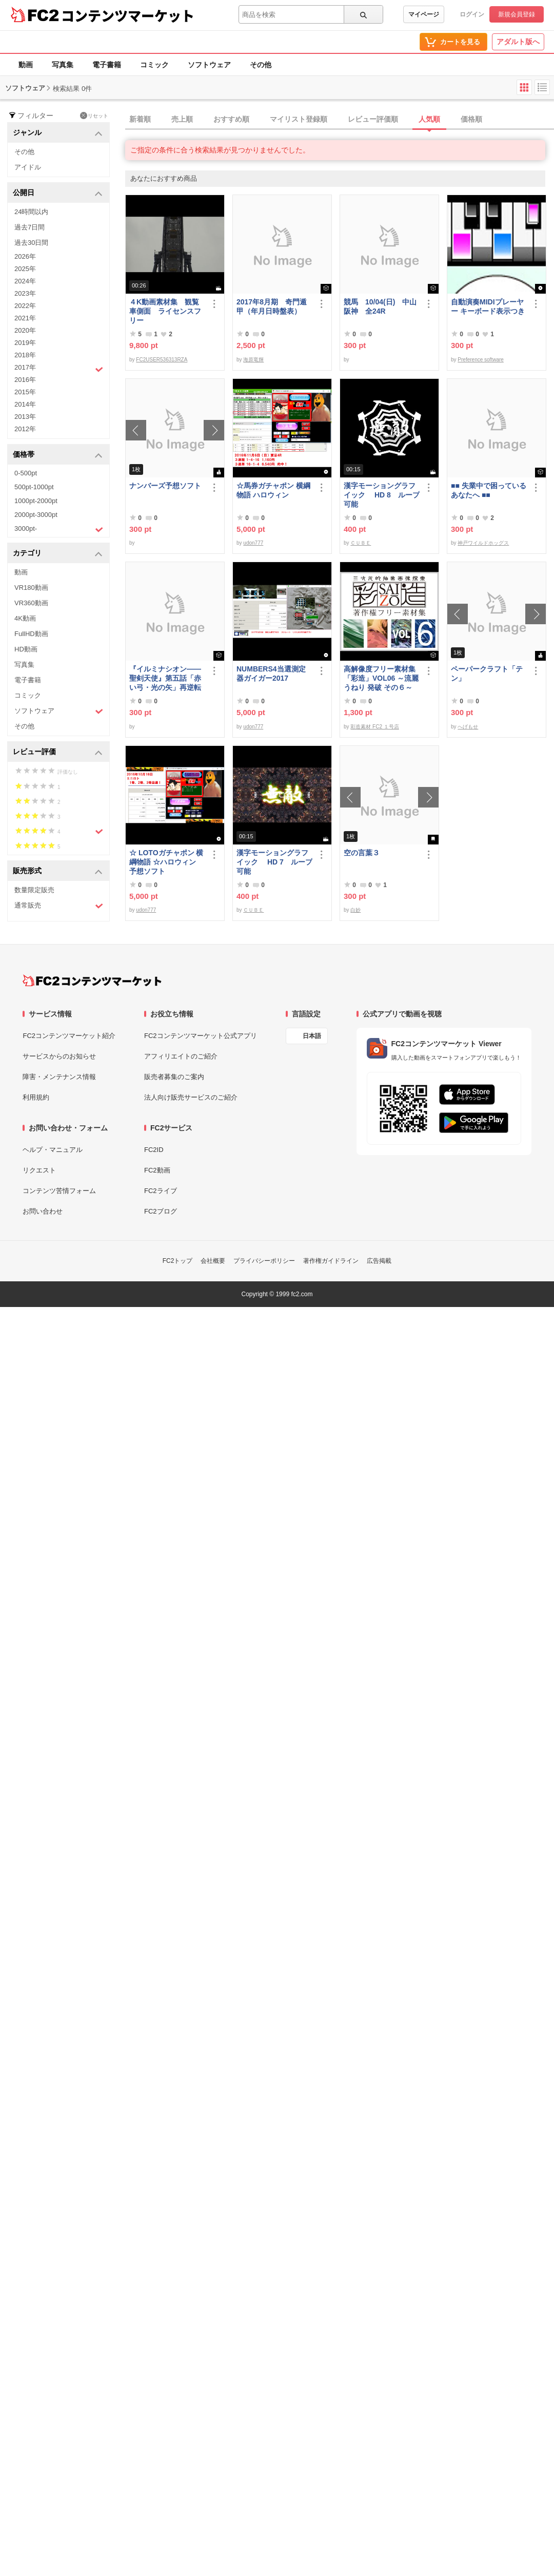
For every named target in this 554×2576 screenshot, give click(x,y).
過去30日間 (31, 242)
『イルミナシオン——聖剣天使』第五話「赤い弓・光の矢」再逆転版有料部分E (165, 678)
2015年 (25, 392)
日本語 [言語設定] (312, 1036)
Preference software (481, 359)
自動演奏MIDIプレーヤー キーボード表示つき (488, 306)
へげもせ (468, 726)
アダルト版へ (518, 41)
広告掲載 (379, 1260)
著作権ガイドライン (331, 1260)
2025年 (25, 269)
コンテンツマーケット (127, 15)
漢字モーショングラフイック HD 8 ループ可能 (382, 495)
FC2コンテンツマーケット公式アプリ (200, 1036)
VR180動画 (31, 587)
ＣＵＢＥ (360, 543)
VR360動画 (31, 603)
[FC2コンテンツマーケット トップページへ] (92, 980)
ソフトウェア (209, 65)
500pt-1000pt (34, 487)
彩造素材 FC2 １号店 (374, 726)
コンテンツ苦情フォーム (59, 1191)
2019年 (25, 343)
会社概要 (213, 1260)
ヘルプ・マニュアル (53, 1150)
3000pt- (58, 529)
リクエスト (39, 1170)
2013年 (25, 416)
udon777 (253, 543)
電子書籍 (106, 65)
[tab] (339, 119)
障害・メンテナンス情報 (59, 1077)
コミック (154, 65)
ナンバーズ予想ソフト (165, 486)
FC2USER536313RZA (161, 359)
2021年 (25, 318)
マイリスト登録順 (298, 119)
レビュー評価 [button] (58, 752)
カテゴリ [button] (58, 554)
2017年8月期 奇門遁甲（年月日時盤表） (271, 306)
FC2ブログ (160, 1211)
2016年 (25, 379)
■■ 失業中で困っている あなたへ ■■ (488, 490)
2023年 (25, 293)
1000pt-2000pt (35, 501)
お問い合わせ (43, 1211)
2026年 (25, 256)
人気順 (429, 119)
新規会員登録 (516, 14)
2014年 (25, 404)
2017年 (58, 368)
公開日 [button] (58, 193)
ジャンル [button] (58, 133)
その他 (260, 65)
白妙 (355, 910)
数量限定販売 (34, 890)
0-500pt (25, 473)
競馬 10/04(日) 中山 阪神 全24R (382, 306)
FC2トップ (178, 1260)
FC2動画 (157, 1170)
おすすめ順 (231, 119)
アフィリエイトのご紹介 (180, 1056)
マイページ (423, 14)
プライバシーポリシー (264, 1260)
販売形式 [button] (58, 871)
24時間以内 (31, 212)
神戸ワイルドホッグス (483, 543)
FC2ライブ (160, 1191)
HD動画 (25, 649)
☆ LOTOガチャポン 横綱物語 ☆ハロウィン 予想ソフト (166, 862)
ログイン (472, 14)
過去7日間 (29, 227)
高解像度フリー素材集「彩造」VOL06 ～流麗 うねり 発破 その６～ (381, 678)
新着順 (140, 119)
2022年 (25, 306)
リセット (94, 115)
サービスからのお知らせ (59, 1056)
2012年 (25, 429)
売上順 (182, 119)
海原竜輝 (253, 359)
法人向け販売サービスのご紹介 (191, 1097)
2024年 (25, 281)
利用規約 (36, 1097)
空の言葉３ (362, 853)
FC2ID (154, 1150)
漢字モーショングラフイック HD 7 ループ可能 (274, 862)
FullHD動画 (31, 634)
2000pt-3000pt (35, 514)
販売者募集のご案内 (174, 1077)
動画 (25, 65)
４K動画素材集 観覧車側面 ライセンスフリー (165, 311)
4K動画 (25, 618)
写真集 (62, 65)
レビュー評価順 (373, 119)
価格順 (471, 119)
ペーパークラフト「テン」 (487, 673)
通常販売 (58, 905)
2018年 (25, 355)
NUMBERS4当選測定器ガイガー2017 (271, 673)
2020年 (25, 330)
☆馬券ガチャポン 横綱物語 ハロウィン (273, 490)
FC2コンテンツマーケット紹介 (69, 1036)
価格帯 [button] (58, 455)
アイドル (27, 167)
